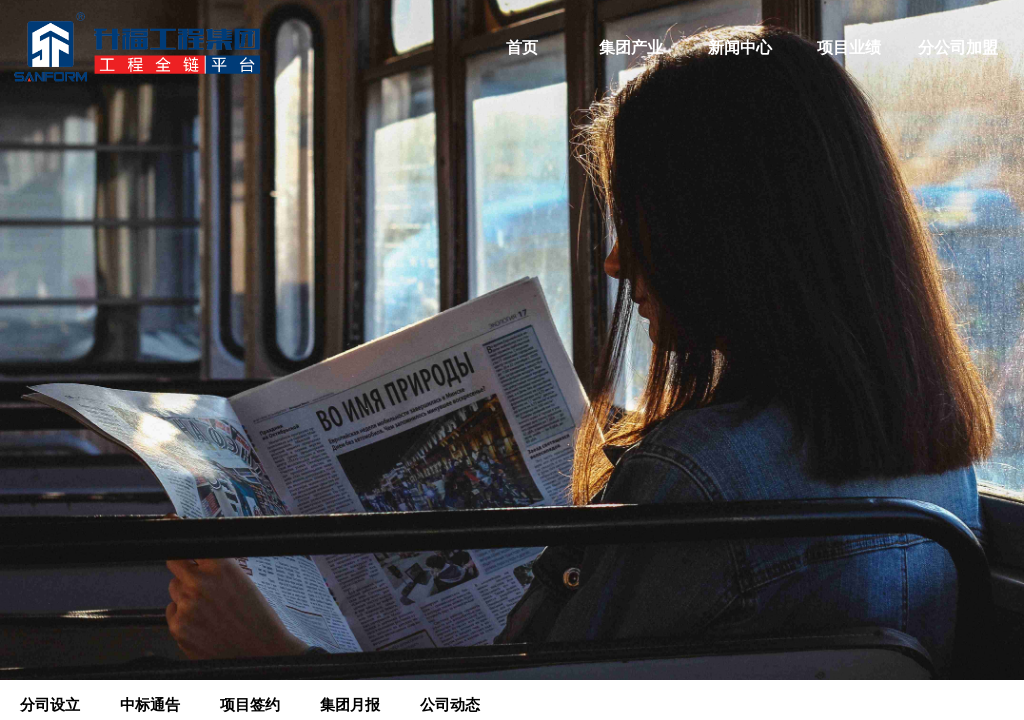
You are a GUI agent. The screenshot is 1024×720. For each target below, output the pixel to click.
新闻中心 (740, 47)
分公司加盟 (958, 47)
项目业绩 (849, 47)
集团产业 (631, 47)
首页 (522, 47)
